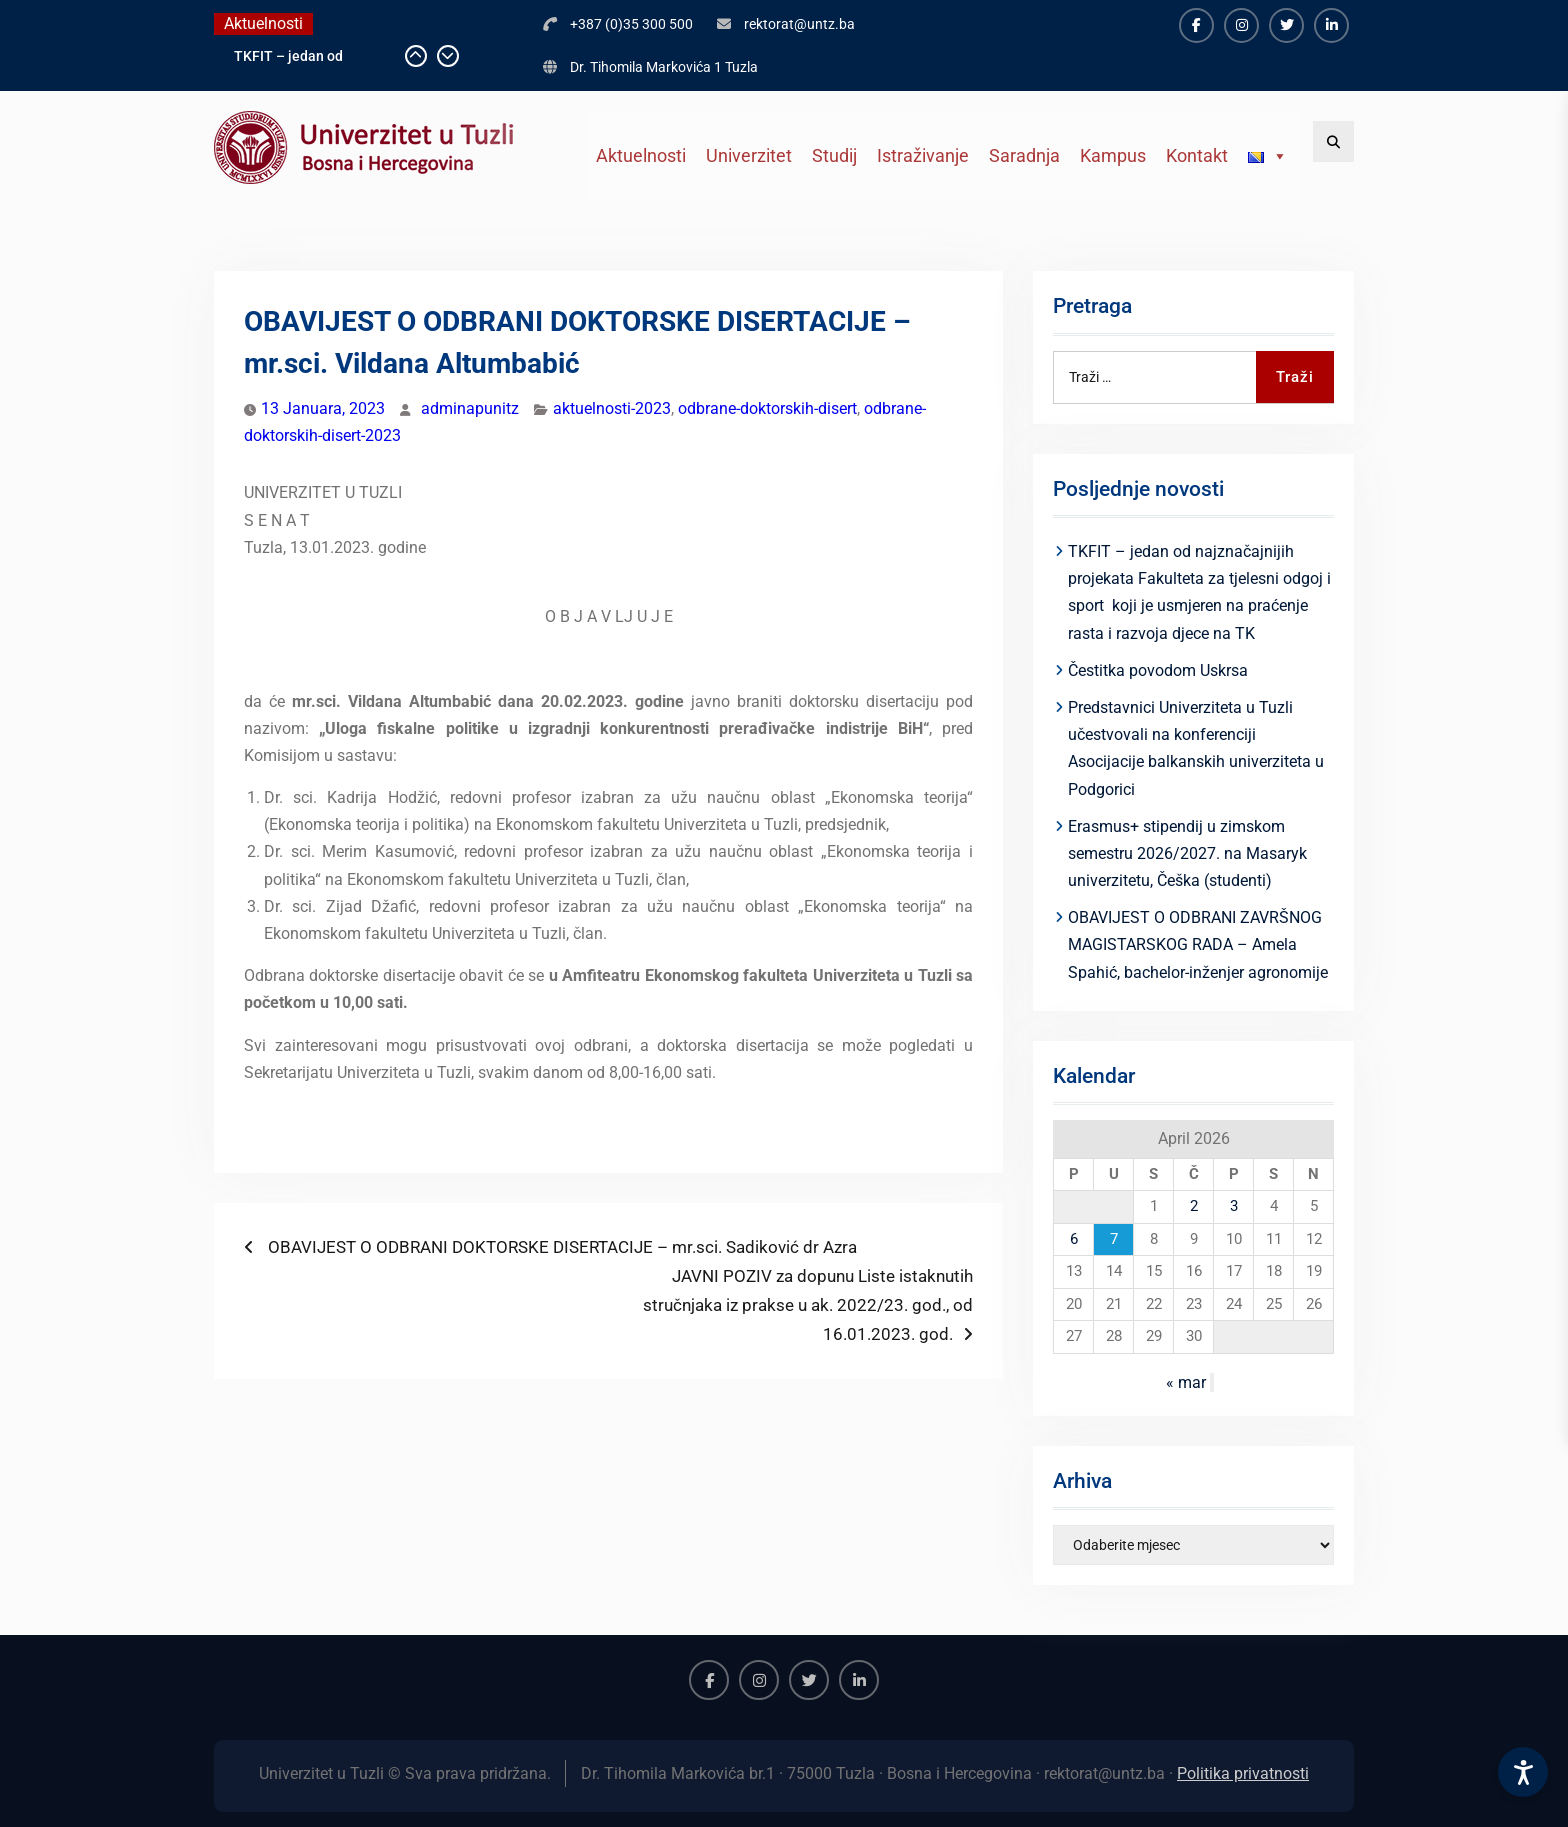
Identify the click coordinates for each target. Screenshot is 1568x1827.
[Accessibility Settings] (1523, 1772)
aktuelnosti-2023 (612, 408)
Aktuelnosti (641, 155)
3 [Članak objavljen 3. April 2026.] (1234, 1206)
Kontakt (1197, 155)
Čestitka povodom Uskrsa (1158, 670)
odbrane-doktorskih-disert (767, 408)
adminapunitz (470, 408)
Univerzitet (749, 155)
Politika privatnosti (1243, 1773)
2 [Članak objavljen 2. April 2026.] (1194, 1206)
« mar (1186, 1382)
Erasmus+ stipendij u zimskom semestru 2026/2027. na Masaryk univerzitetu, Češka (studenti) (1187, 853)
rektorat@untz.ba (799, 24)
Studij (834, 155)
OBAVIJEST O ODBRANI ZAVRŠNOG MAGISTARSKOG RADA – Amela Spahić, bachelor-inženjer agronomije (1198, 944)
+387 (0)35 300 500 (631, 24)
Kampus (1113, 155)
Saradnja (1024, 155)
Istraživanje (923, 155)
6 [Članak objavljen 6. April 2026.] (1074, 1239)
